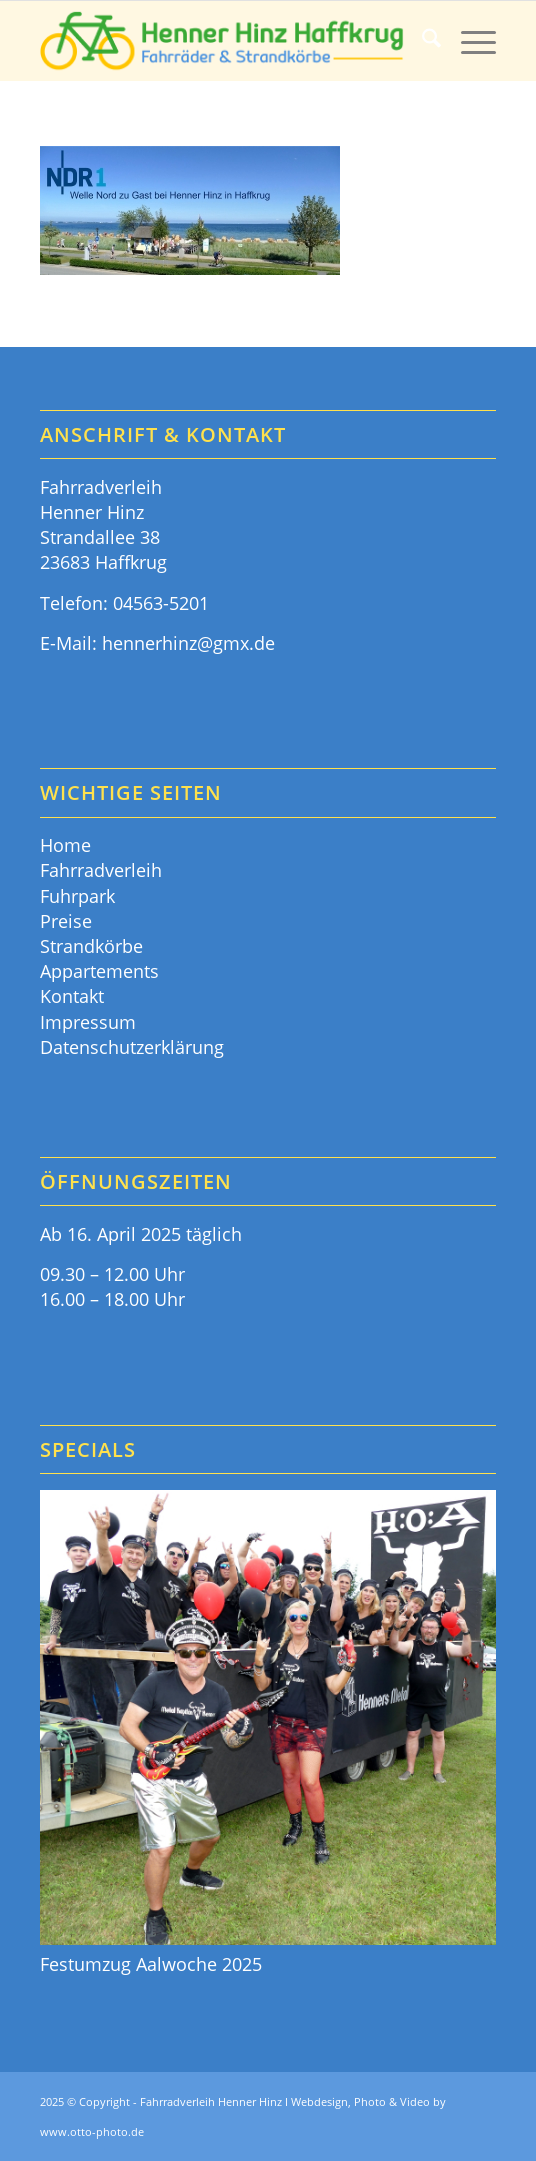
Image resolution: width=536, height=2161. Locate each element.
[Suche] (421, 41)
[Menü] (468, 41)
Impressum (88, 1022)
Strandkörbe (91, 946)
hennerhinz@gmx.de (188, 643)
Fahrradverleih (101, 870)
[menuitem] (421, 41)
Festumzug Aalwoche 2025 (151, 1964)
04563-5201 (161, 603)
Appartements (99, 971)
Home (65, 845)
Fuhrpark (77, 896)
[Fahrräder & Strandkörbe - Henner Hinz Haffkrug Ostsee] (222, 41)
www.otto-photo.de (92, 2131)
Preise (66, 921)
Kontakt (72, 996)
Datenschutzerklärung (132, 1047)
